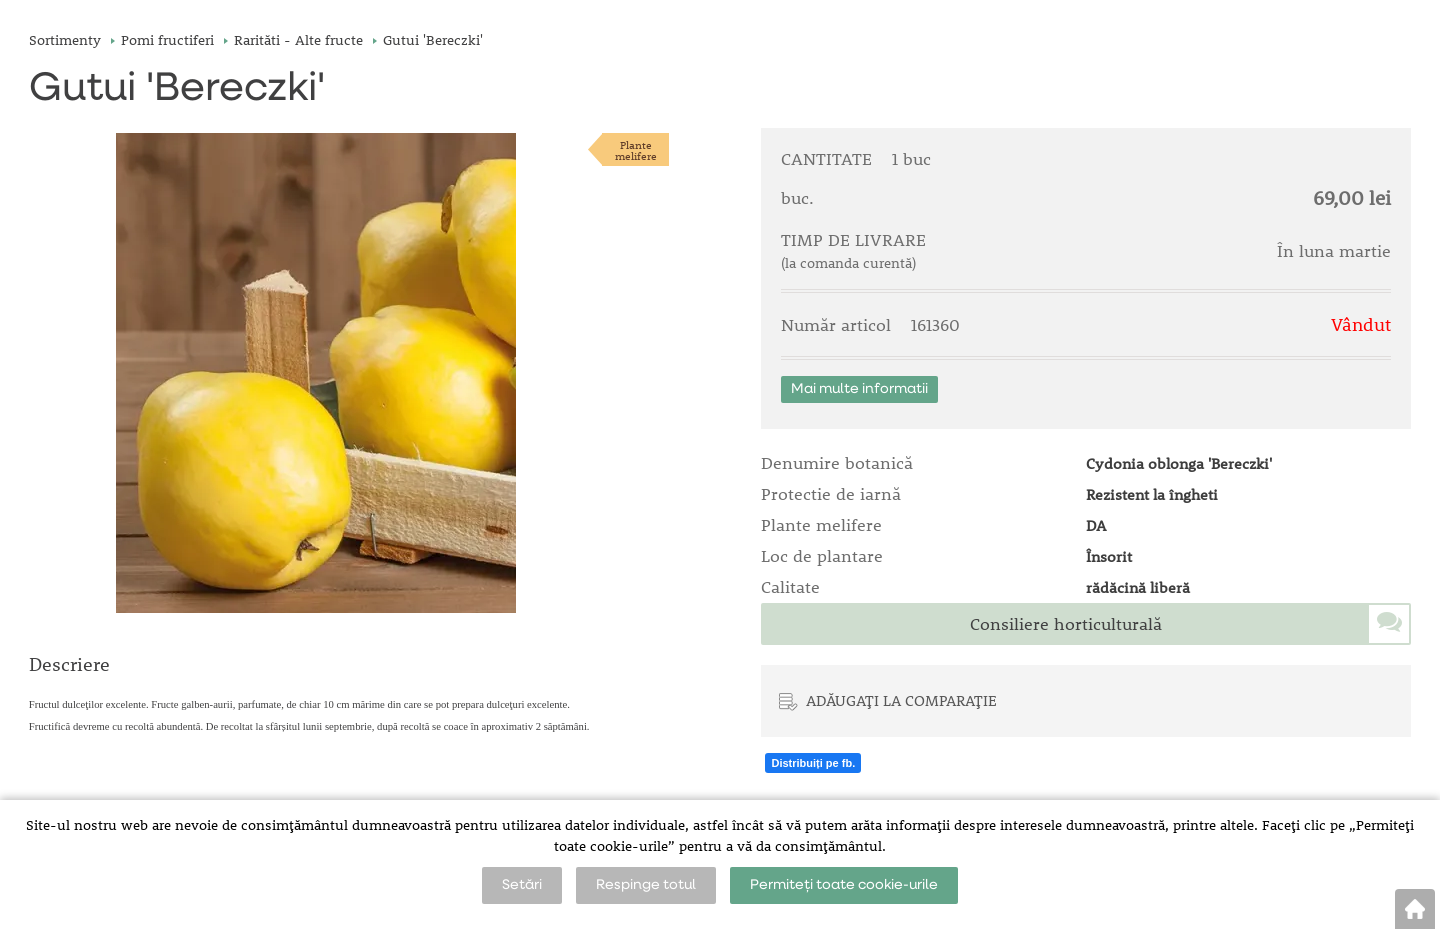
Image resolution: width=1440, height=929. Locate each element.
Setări (522, 885)
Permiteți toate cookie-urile (844, 885)
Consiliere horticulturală (1066, 624)
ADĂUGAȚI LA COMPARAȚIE (901, 700)
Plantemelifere (636, 150)
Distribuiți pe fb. (813, 763)
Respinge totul (646, 885)
